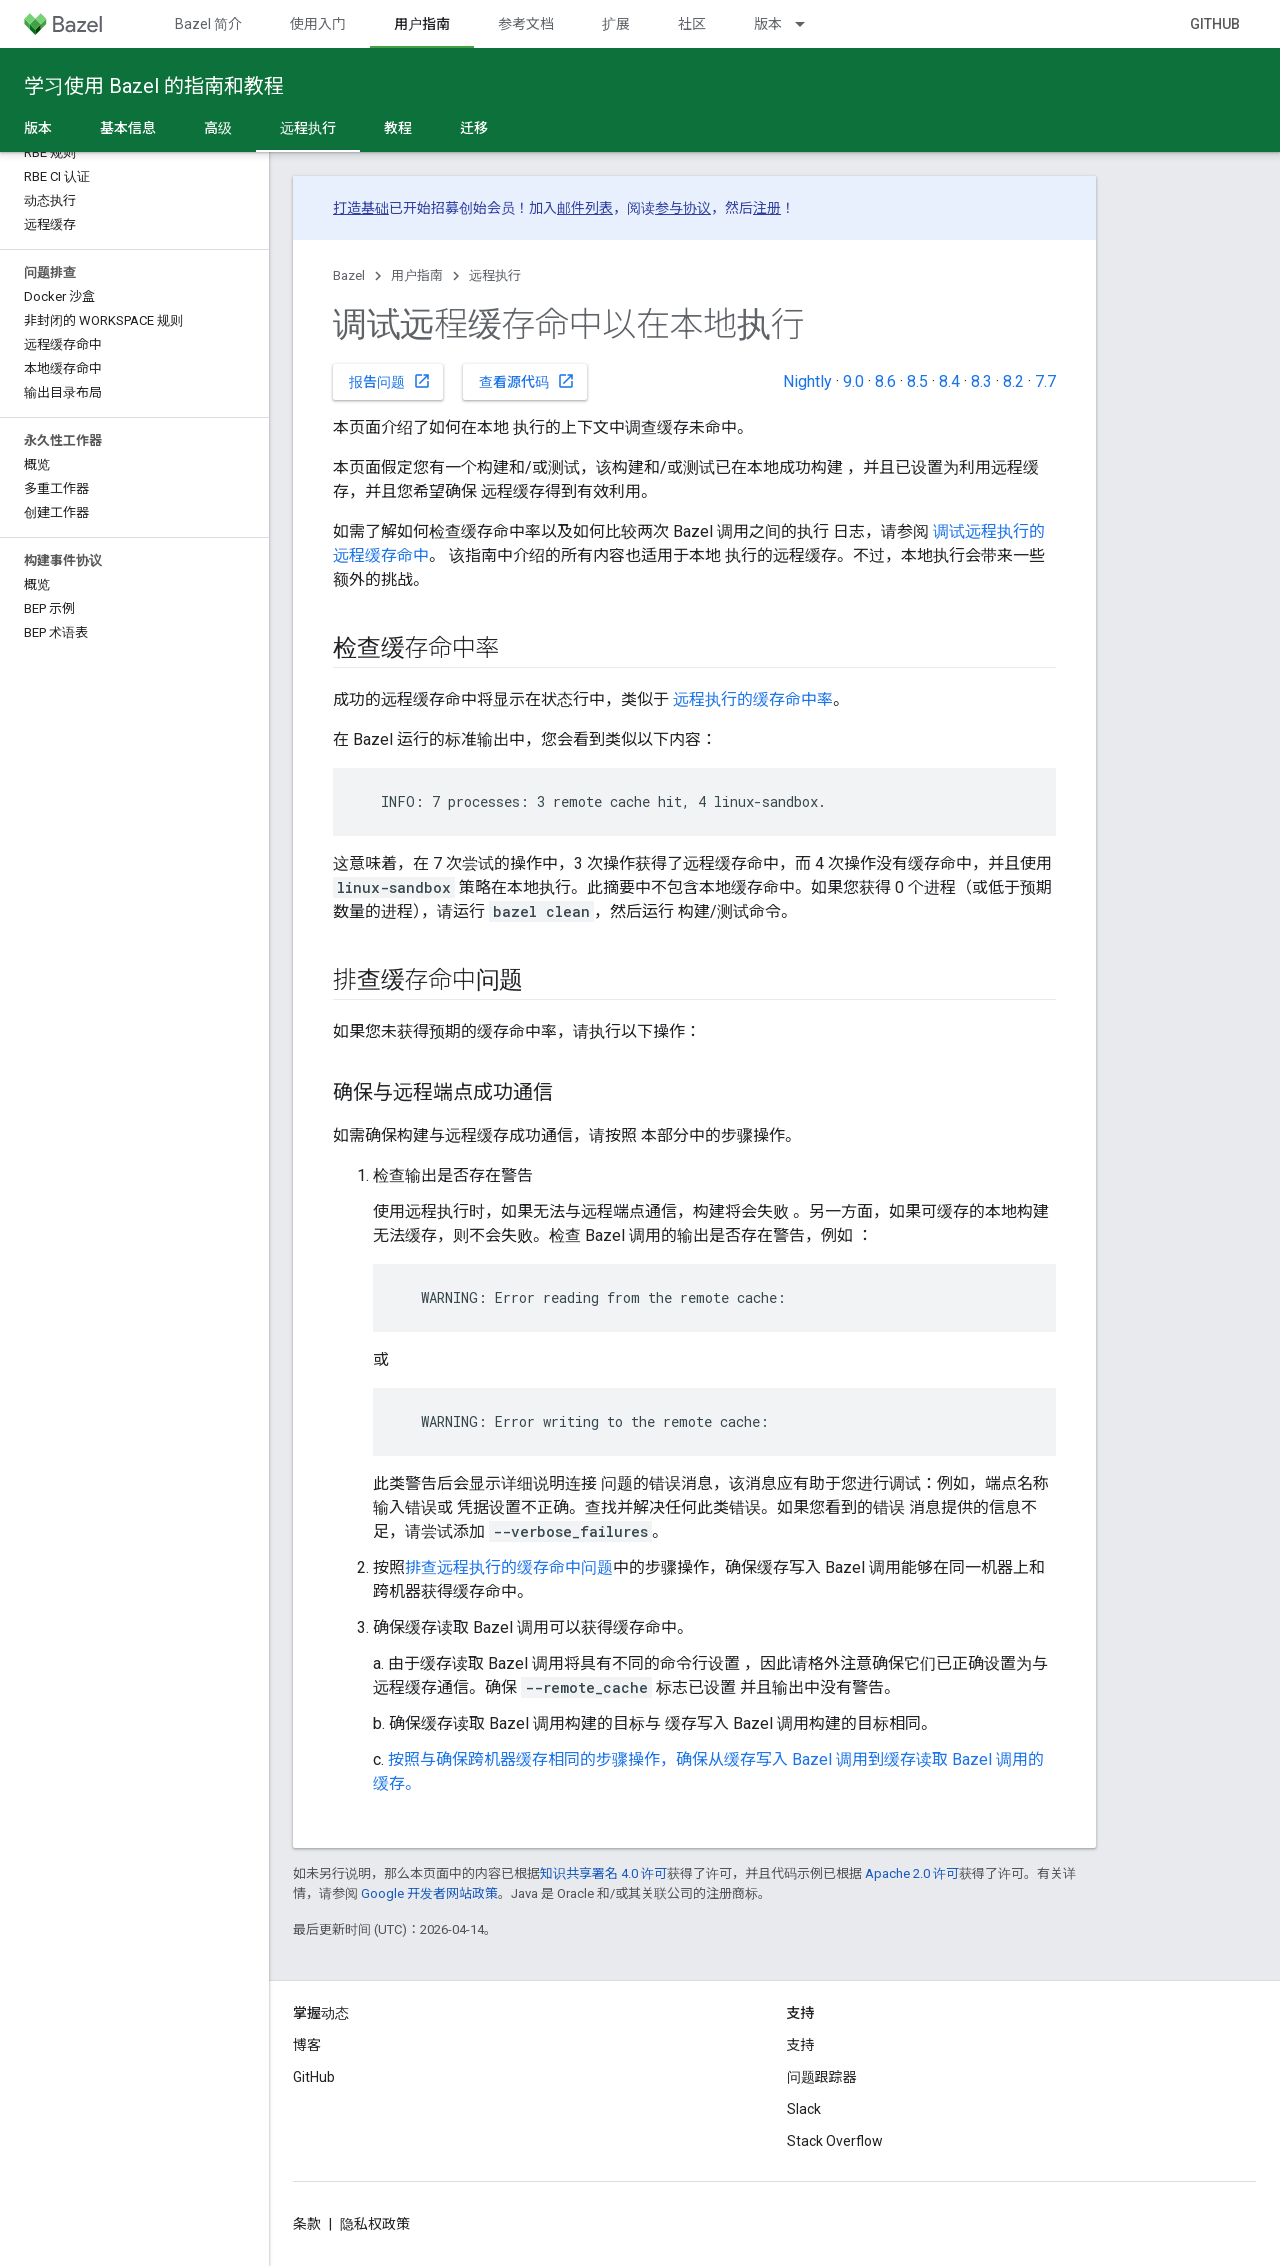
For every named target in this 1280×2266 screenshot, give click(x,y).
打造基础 (361, 208)
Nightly (807, 381)
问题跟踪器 (822, 2077)
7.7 (1045, 381)
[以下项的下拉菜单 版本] (809, 24)
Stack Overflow (835, 2141)
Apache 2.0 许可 (912, 1873)
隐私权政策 (375, 2224)
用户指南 (417, 275)
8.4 (949, 381)
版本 (768, 24)
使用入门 (318, 24)
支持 (801, 2045)
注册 (767, 208)
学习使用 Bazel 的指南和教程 (154, 86)
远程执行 (495, 275)
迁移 (474, 128)
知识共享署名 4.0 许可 (603, 1873)
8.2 (1013, 381)
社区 (692, 24)
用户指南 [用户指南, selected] (422, 24)
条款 (307, 2224)
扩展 (616, 24)
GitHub (1215, 24)
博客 (307, 2045)
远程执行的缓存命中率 (753, 699)
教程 (398, 128)
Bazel (349, 275)
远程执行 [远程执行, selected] (308, 128)
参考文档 (526, 24)
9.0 (853, 381)
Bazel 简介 (208, 24)
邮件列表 (585, 208)
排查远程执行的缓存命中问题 (509, 1567)
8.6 (885, 381)
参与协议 (683, 208)
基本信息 (128, 128)
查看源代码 (527, 381)
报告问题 (390, 381)
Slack (804, 2109)
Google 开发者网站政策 (429, 1893)
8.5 (917, 381)
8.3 (981, 381)
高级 (218, 128)
